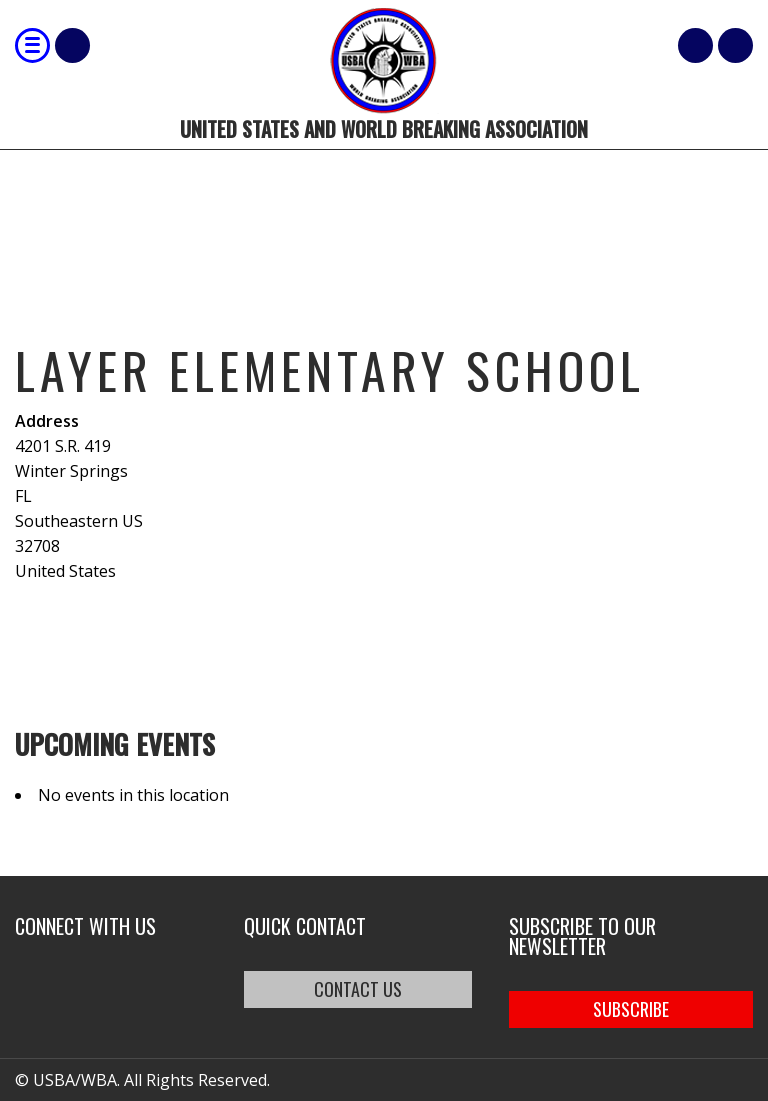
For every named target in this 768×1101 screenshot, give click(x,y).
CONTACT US (358, 989)
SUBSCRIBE (631, 1009)
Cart (695, 45)
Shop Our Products (72, 45)
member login (735, 45)
